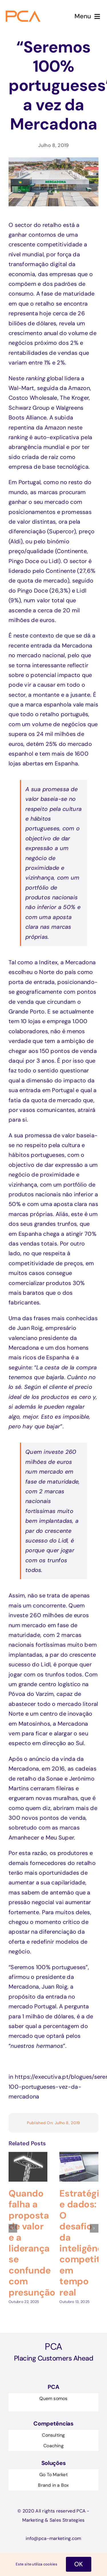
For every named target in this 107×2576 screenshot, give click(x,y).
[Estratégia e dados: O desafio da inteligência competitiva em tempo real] (78, 2151)
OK (78, 2564)
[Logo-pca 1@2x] (23, 12)
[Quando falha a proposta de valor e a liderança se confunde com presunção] (28, 2151)
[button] (13, 2224)
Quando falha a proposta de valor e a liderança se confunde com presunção (32, 2238)
